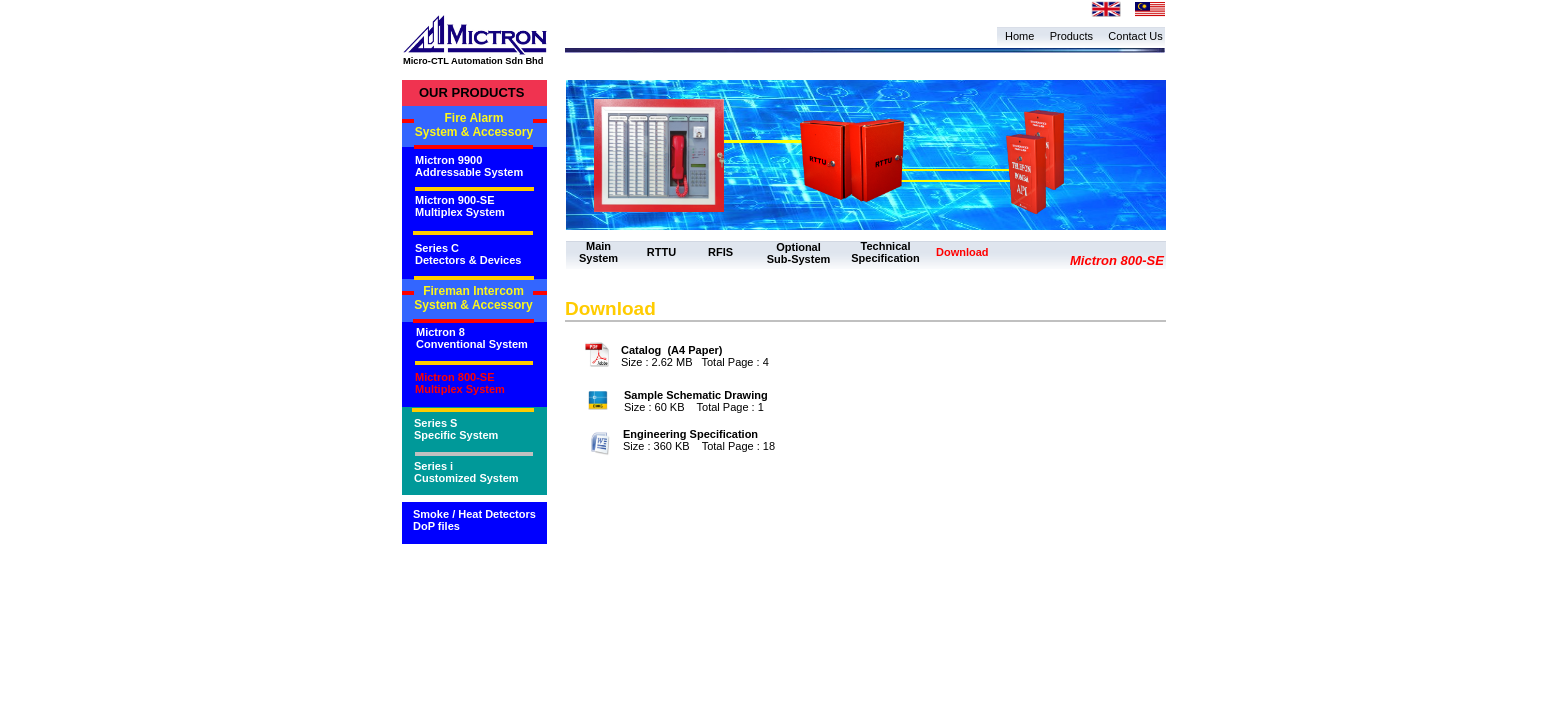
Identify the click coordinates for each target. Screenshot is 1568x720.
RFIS (720, 252)
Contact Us (1135, 36)
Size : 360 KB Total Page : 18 (699, 446)
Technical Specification (885, 252)
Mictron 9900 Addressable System (469, 166)
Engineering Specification (690, 434)
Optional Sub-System (799, 253)
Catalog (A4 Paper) (671, 350)
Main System (598, 252)
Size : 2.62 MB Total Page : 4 (695, 362)
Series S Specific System (456, 429)
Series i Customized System (466, 472)
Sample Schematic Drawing (696, 395)
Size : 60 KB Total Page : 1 (694, 407)
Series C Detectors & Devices (468, 254)
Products (1071, 36)
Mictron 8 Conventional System (472, 338)
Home (1019, 36)
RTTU (661, 252)
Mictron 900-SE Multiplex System (460, 206)
